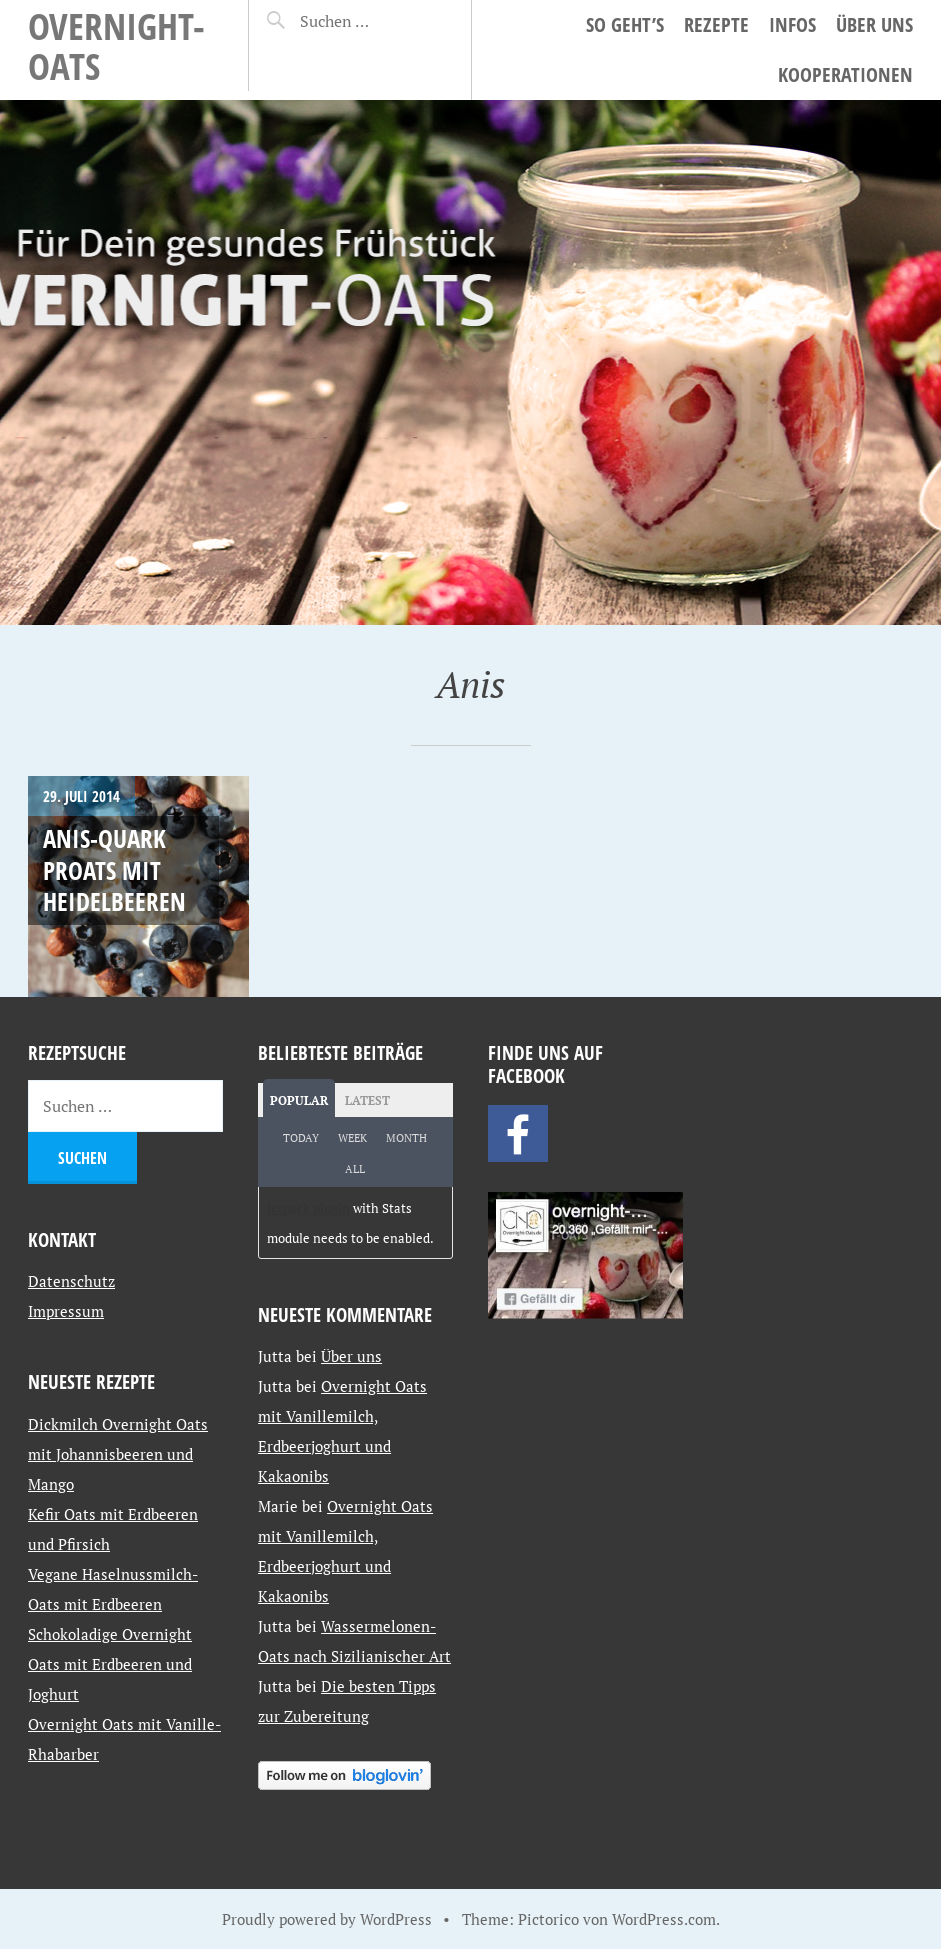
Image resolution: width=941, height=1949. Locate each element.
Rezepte (716, 24)
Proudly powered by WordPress (327, 1919)
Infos (792, 24)
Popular (299, 1100)
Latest (367, 1100)
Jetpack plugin (308, 1208)
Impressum (66, 1311)
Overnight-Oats (116, 45)
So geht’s (625, 24)
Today (301, 1138)
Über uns (874, 24)
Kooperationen (845, 74)
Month (406, 1138)
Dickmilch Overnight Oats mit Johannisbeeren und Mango (118, 1454)
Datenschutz (71, 1281)
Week (352, 1138)
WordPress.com (664, 1919)
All (355, 1169)
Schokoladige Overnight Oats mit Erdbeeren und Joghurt (110, 1664)
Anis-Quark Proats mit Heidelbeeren (114, 869)
